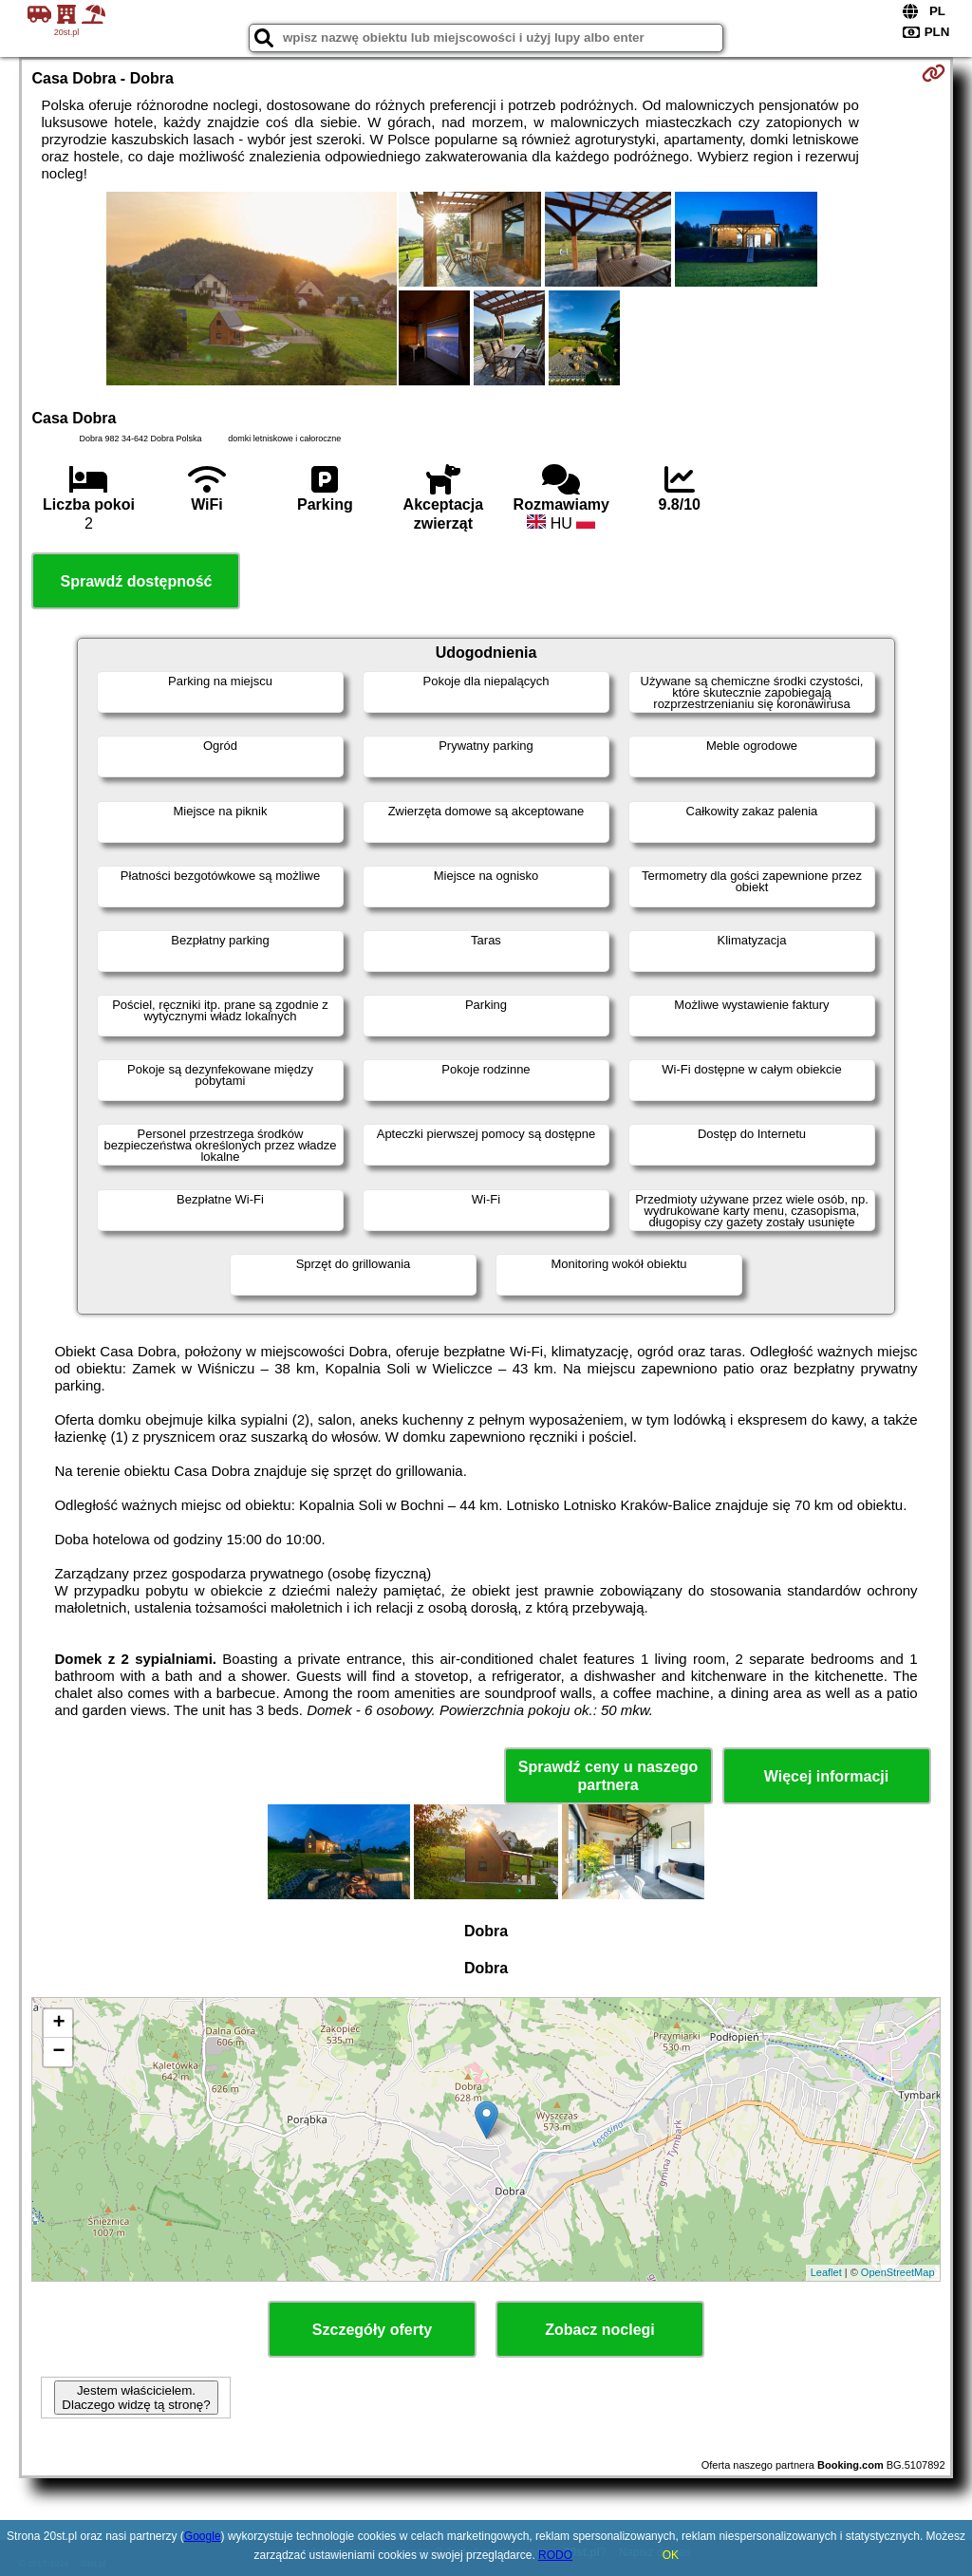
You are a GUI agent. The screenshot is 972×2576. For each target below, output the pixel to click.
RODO (555, 2555)
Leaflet (826, 2272)
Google (202, 2536)
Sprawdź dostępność (136, 581)
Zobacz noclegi (600, 2330)
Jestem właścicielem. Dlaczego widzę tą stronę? (136, 2397)
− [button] (58, 2052)
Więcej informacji (826, 1776)
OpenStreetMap (898, 2272)
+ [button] (58, 2023)
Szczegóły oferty (372, 2330)
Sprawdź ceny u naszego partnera (608, 1776)
